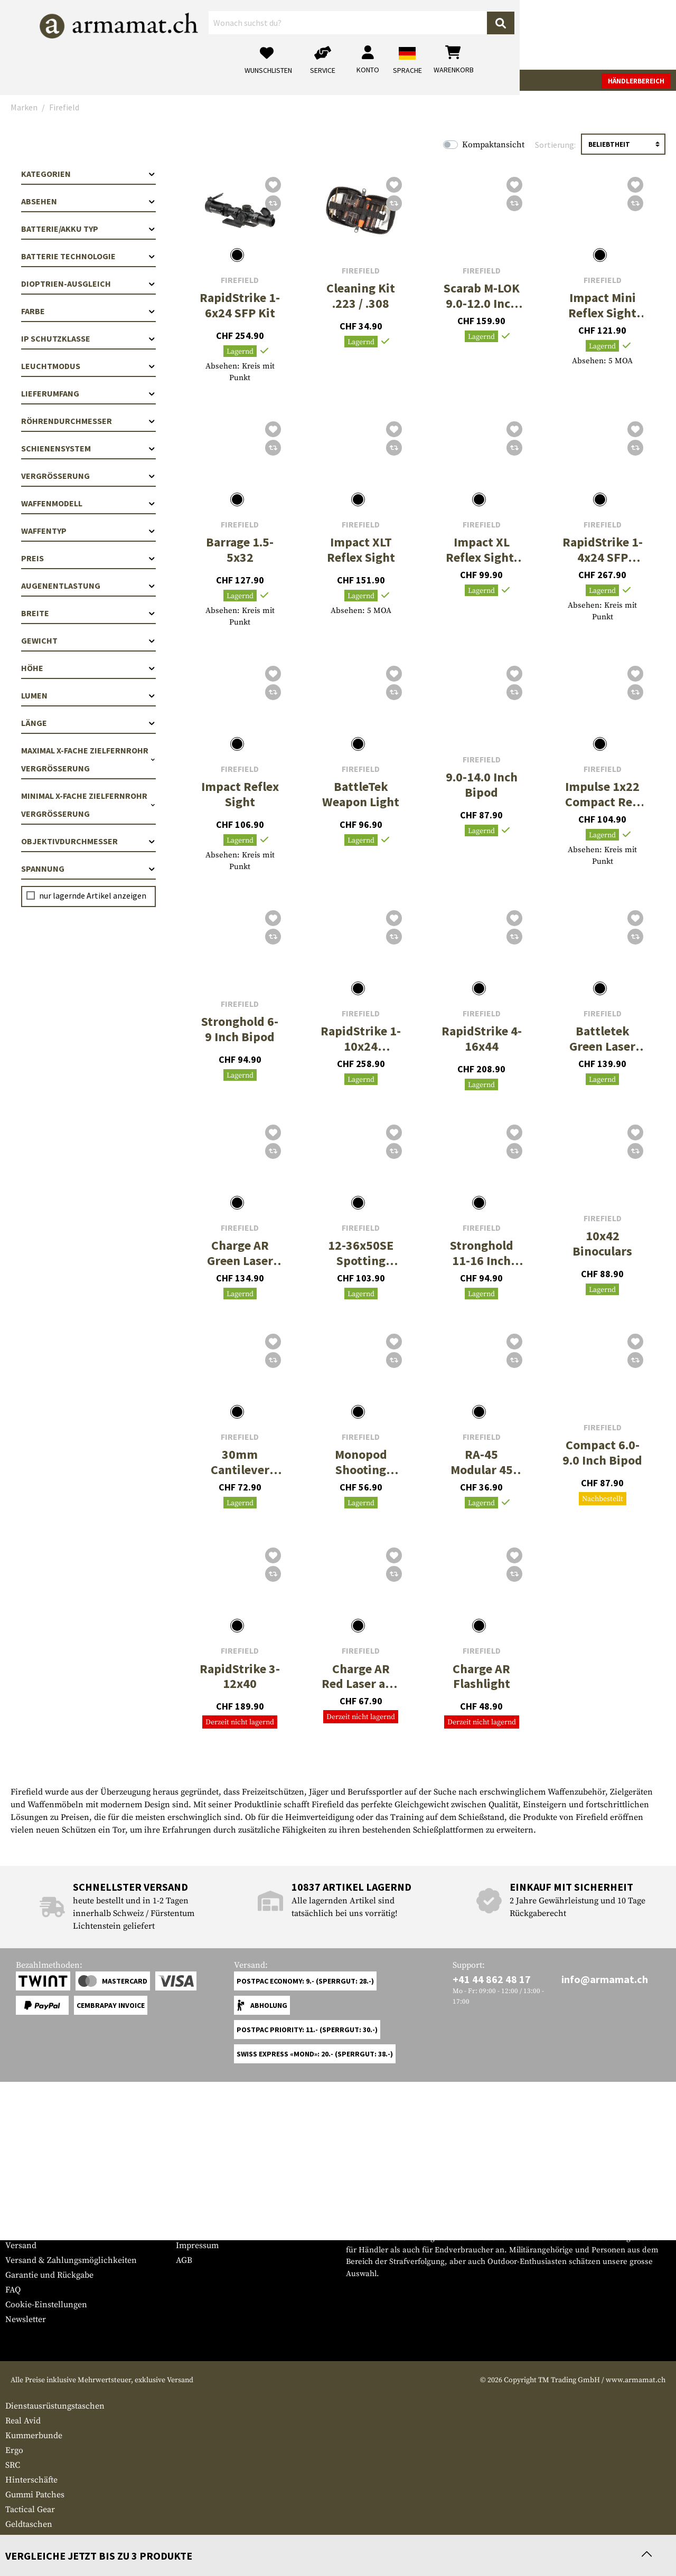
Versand (20, 2245)
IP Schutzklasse (88, 338)
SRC (12, 2465)
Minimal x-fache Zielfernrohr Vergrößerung (88, 804)
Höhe (88, 668)
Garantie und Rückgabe (49, 2275)
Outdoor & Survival (327, 80)
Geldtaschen (28, 2524)
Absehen (88, 201)
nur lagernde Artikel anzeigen (92, 895)
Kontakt (20, 2230)
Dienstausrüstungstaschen (55, 2406)
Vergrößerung (88, 475)
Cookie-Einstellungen (46, 2304)
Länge (88, 723)
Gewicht (88, 640)
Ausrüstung (255, 80)
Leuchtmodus (88, 366)
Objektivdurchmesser (88, 841)
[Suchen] (373, 34)
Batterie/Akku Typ (88, 228)
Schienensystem (88, 448)
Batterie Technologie (88, 256)
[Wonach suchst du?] (284, 33)
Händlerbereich (636, 81)
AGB (184, 2260)
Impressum (197, 2245)
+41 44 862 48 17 (492, 1979)
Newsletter (25, 2319)
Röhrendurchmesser (88, 421)
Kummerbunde (33, 2435)
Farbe (88, 311)
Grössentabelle (33, 2216)
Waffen (24, 80)
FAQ (13, 2290)
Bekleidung (139, 80)
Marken (470, 80)
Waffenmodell (88, 503)
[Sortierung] (623, 144)
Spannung (88, 868)
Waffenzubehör (77, 80)
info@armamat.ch (604, 1979)
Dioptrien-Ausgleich (88, 283)
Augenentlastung (88, 585)
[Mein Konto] (524, 34)
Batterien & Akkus (39, 2539)
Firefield (240, 280)
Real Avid (23, 2420)
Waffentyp (88, 530)
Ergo (14, 2450)
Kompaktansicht (493, 144)
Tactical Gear (196, 80)
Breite (88, 613)
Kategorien (88, 173)
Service (25, 2195)
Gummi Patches (34, 2494)
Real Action (397, 80)
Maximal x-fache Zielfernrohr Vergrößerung (88, 759)
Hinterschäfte (31, 2480)
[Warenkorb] (610, 34)
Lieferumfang (88, 393)
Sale (437, 80)
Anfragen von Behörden (222, 2230)
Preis (88, 558)
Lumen (88, 695)
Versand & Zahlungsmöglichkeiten (71, 2260)
